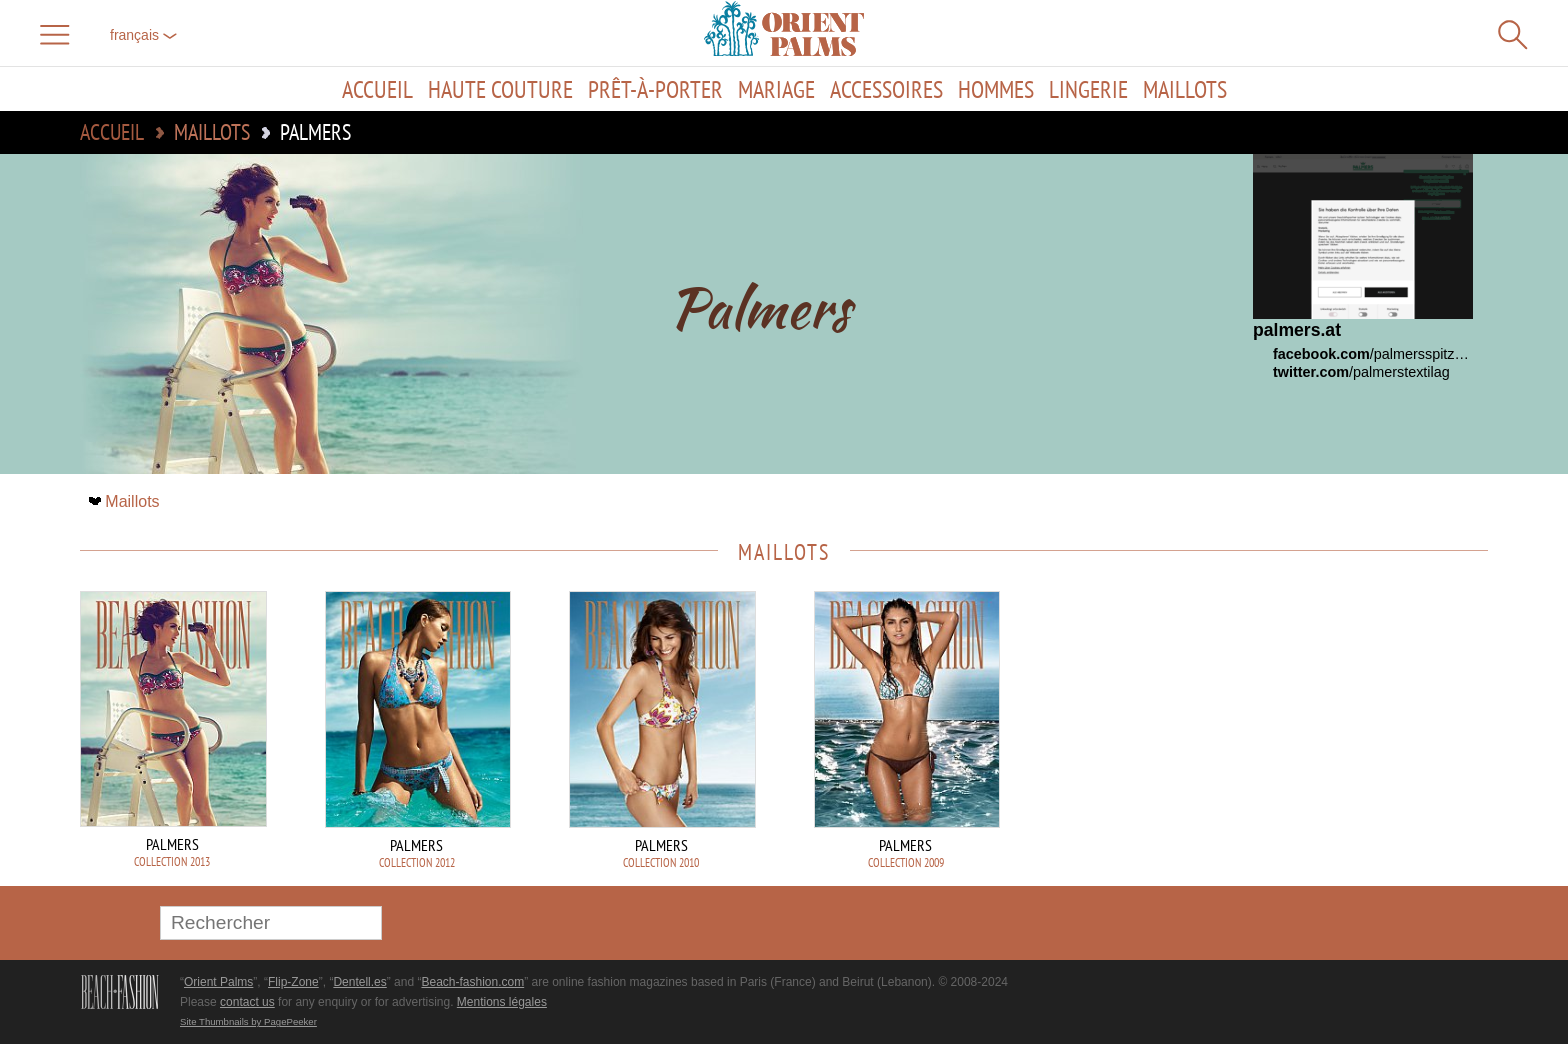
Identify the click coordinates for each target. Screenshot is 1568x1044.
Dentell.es (359, 982)
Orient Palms (218, 982)
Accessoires (886, 89)
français (143, 35)
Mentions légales (502, 1002)
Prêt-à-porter (655, 89)
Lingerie (1088, 89)
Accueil (377, 89)
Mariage (776, 89)
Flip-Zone (293, 982)
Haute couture (500, 89)
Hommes (996, 89)
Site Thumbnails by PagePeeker (248, 1021)
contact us (247, 1002)
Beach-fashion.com (472, 982)
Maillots (1185, 89)
